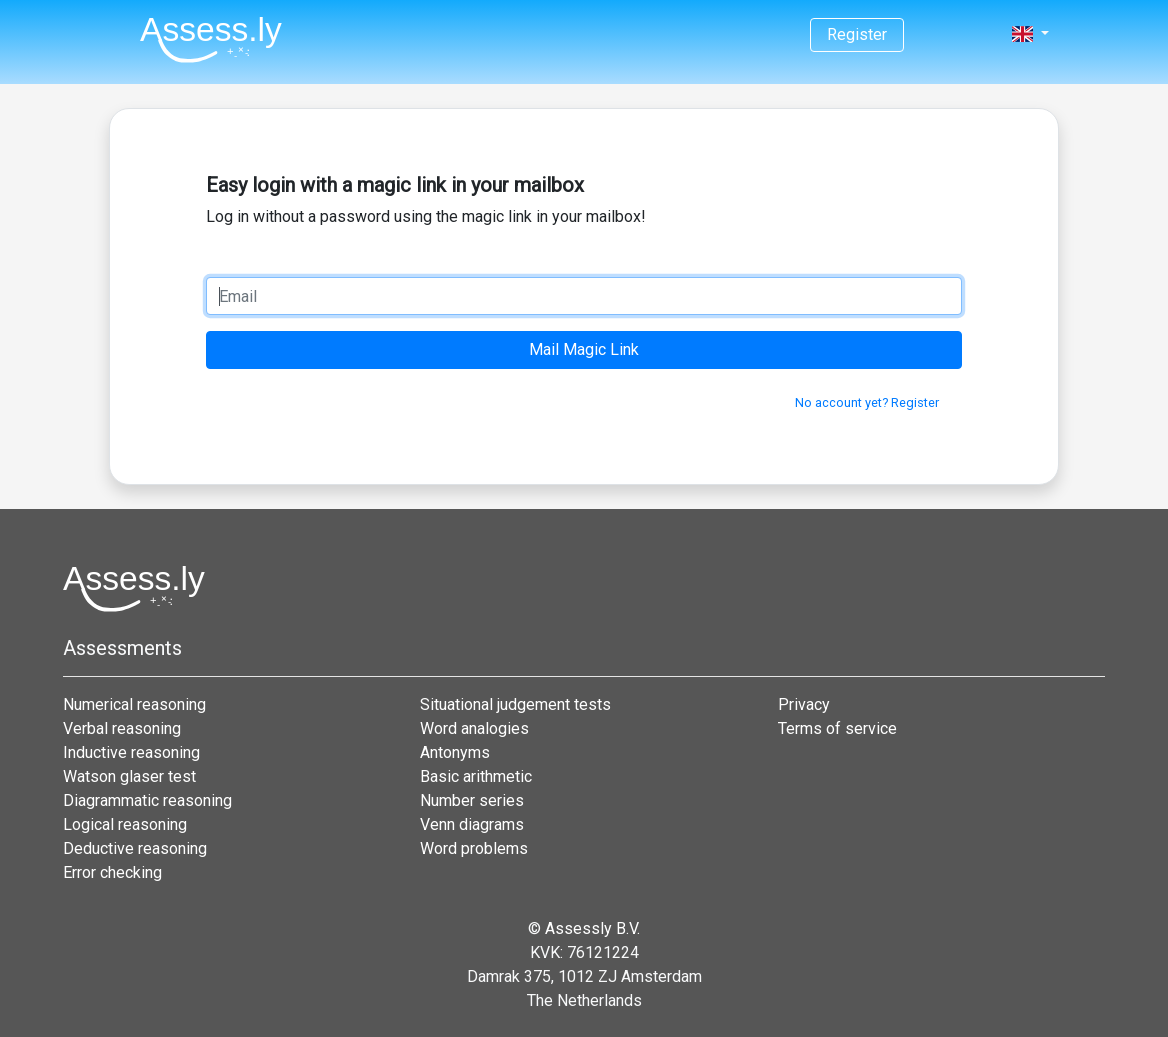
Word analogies (474, 728)
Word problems (474, 848)
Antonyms (455, 752)
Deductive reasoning (135, 848)
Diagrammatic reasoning (147, 800)
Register (857, 34)
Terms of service (837, 728)
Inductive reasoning (131, 752)
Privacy (804, 704)
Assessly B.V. (592, 928)
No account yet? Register (867, 402)
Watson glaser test (129, 776)
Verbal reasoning (122, 728)
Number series (472, 800)
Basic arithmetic (476, 776)
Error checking (112, 872)
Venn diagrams (472, 824)
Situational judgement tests (515, 704)
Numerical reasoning (134, 704)
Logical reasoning (125, 824)
